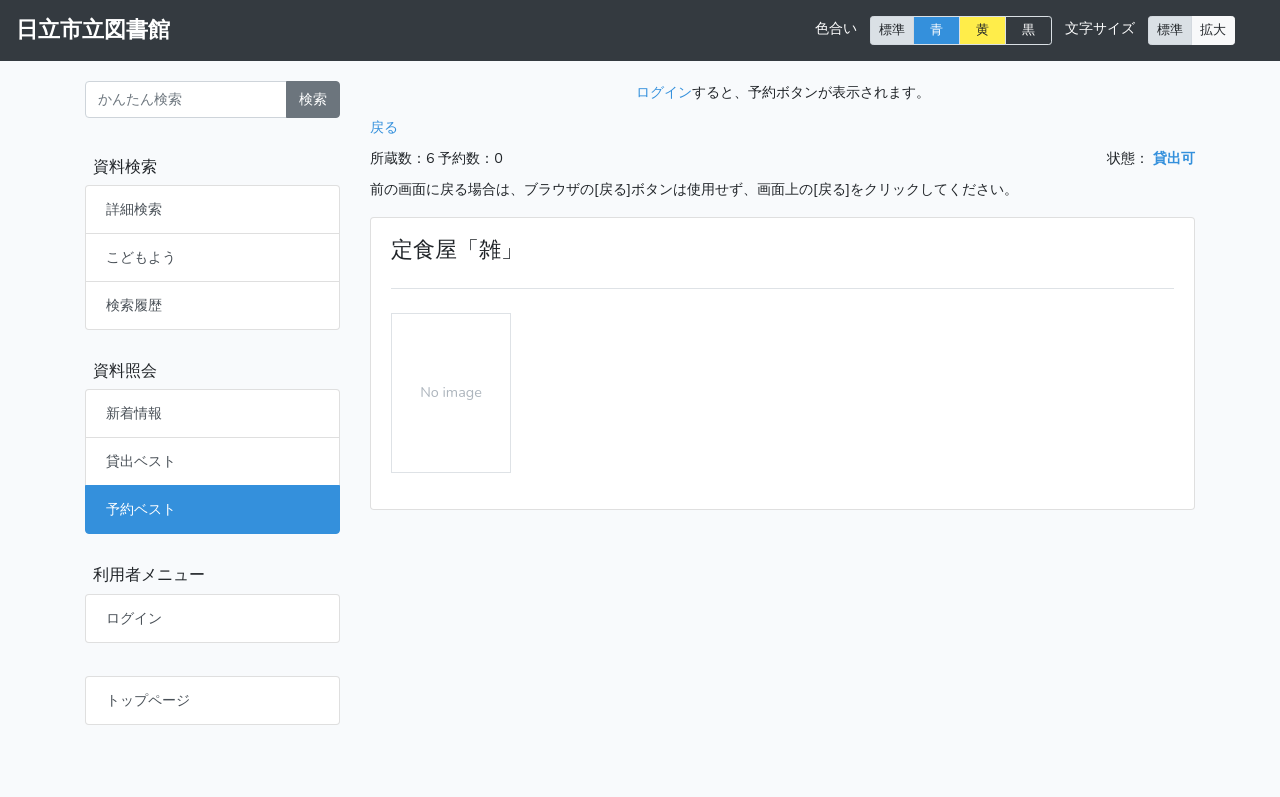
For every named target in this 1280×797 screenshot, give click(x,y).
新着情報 (134, 413)
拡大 (1213, 29)
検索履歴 (134, 305)
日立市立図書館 (93, 30)
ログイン (134, 618)
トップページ (148, 700)
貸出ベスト (141, 461)
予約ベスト (141, 509)
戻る (384, 127)
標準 (892, 29)
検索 (313, 99)
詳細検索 (134, 209)
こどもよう (141, 257)
